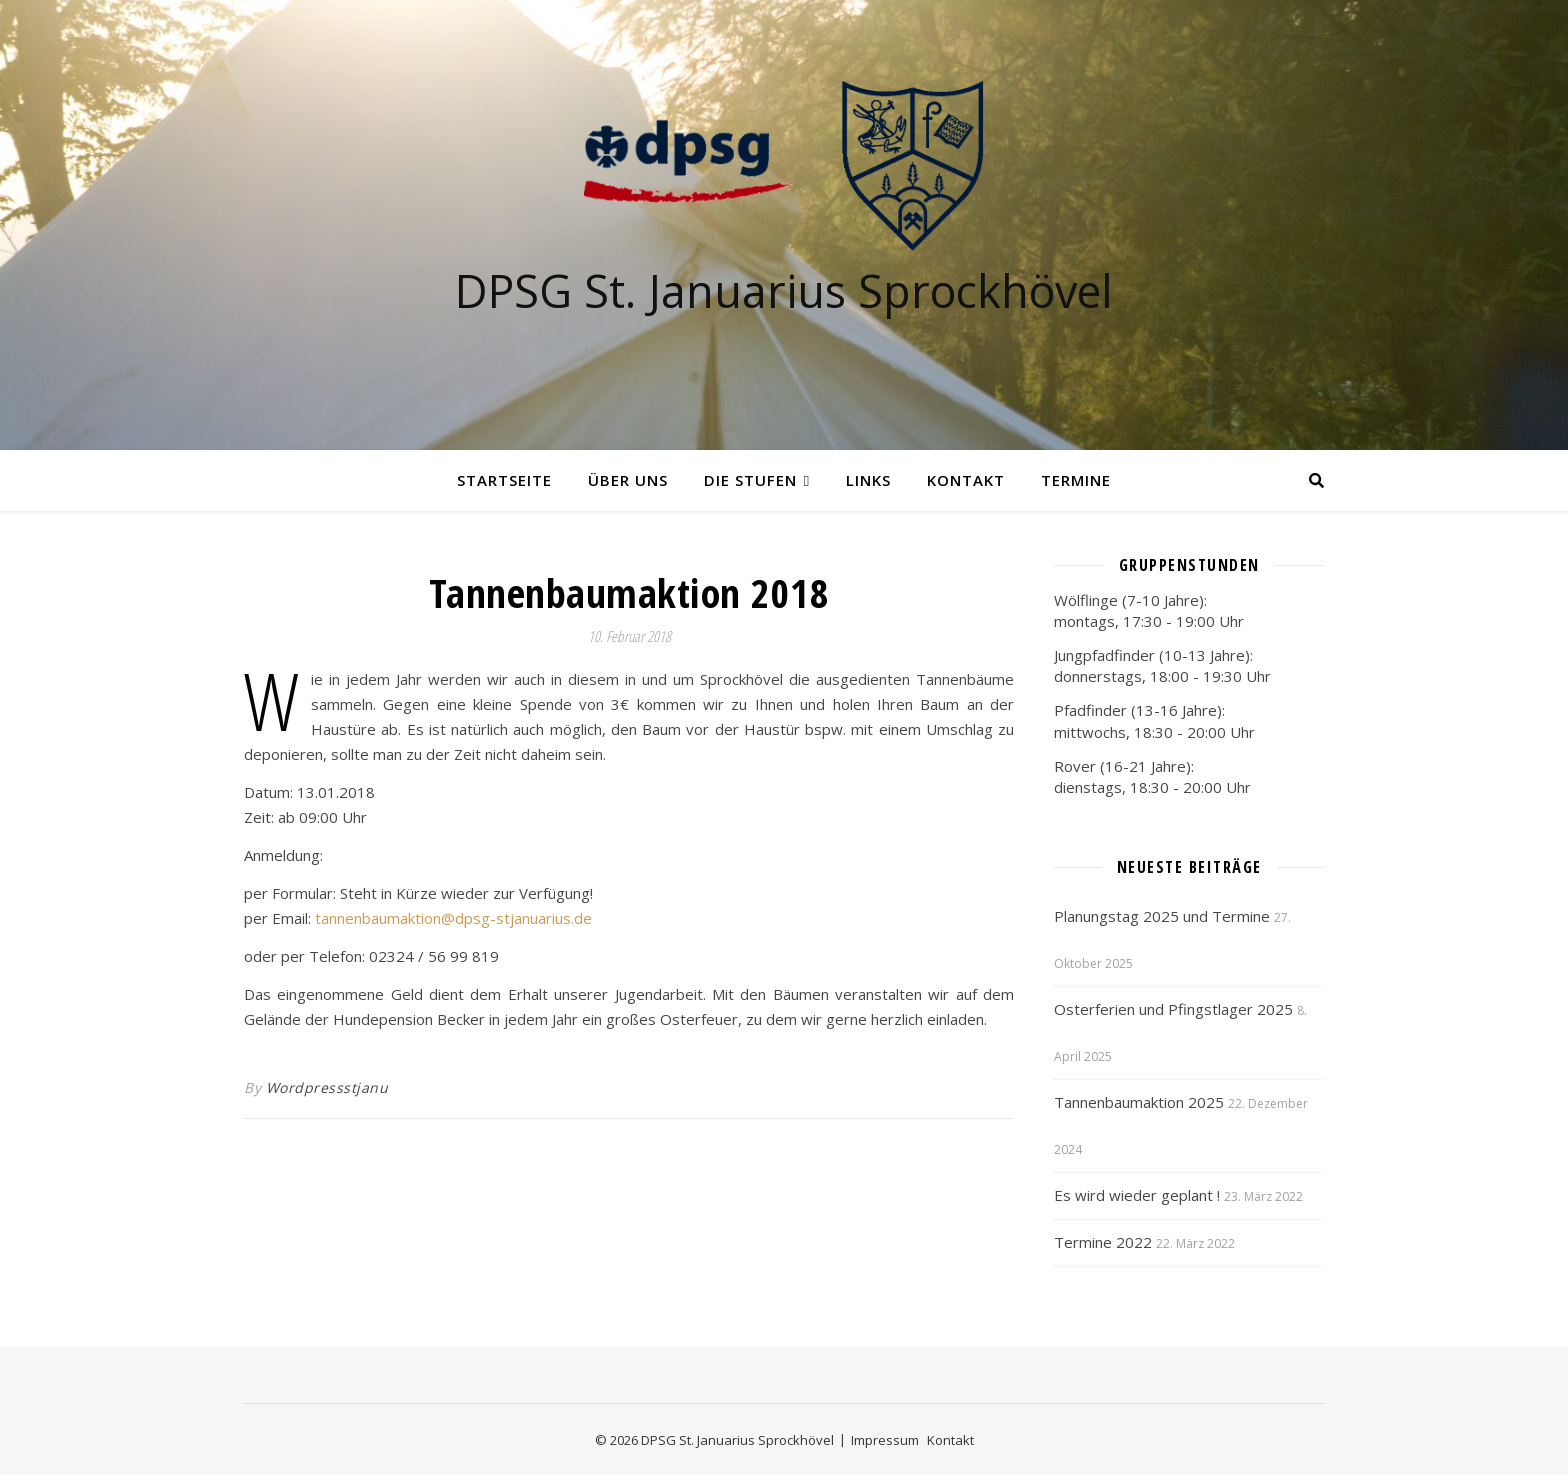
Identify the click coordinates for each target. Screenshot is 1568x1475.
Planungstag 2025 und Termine (1162, 916)
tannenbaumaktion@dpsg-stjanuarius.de (453, 918)
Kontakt (966, 480)
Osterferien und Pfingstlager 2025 (1173, 1009)
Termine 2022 (1103, 1242)
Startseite (504, 480)
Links (868, 480)
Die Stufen (750, 480)
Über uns (628, 480)
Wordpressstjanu (327, 1087)
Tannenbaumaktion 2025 (1139, 1102)
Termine (1076, 480)
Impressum (885, 1440)
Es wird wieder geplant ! (1137, 1195)
